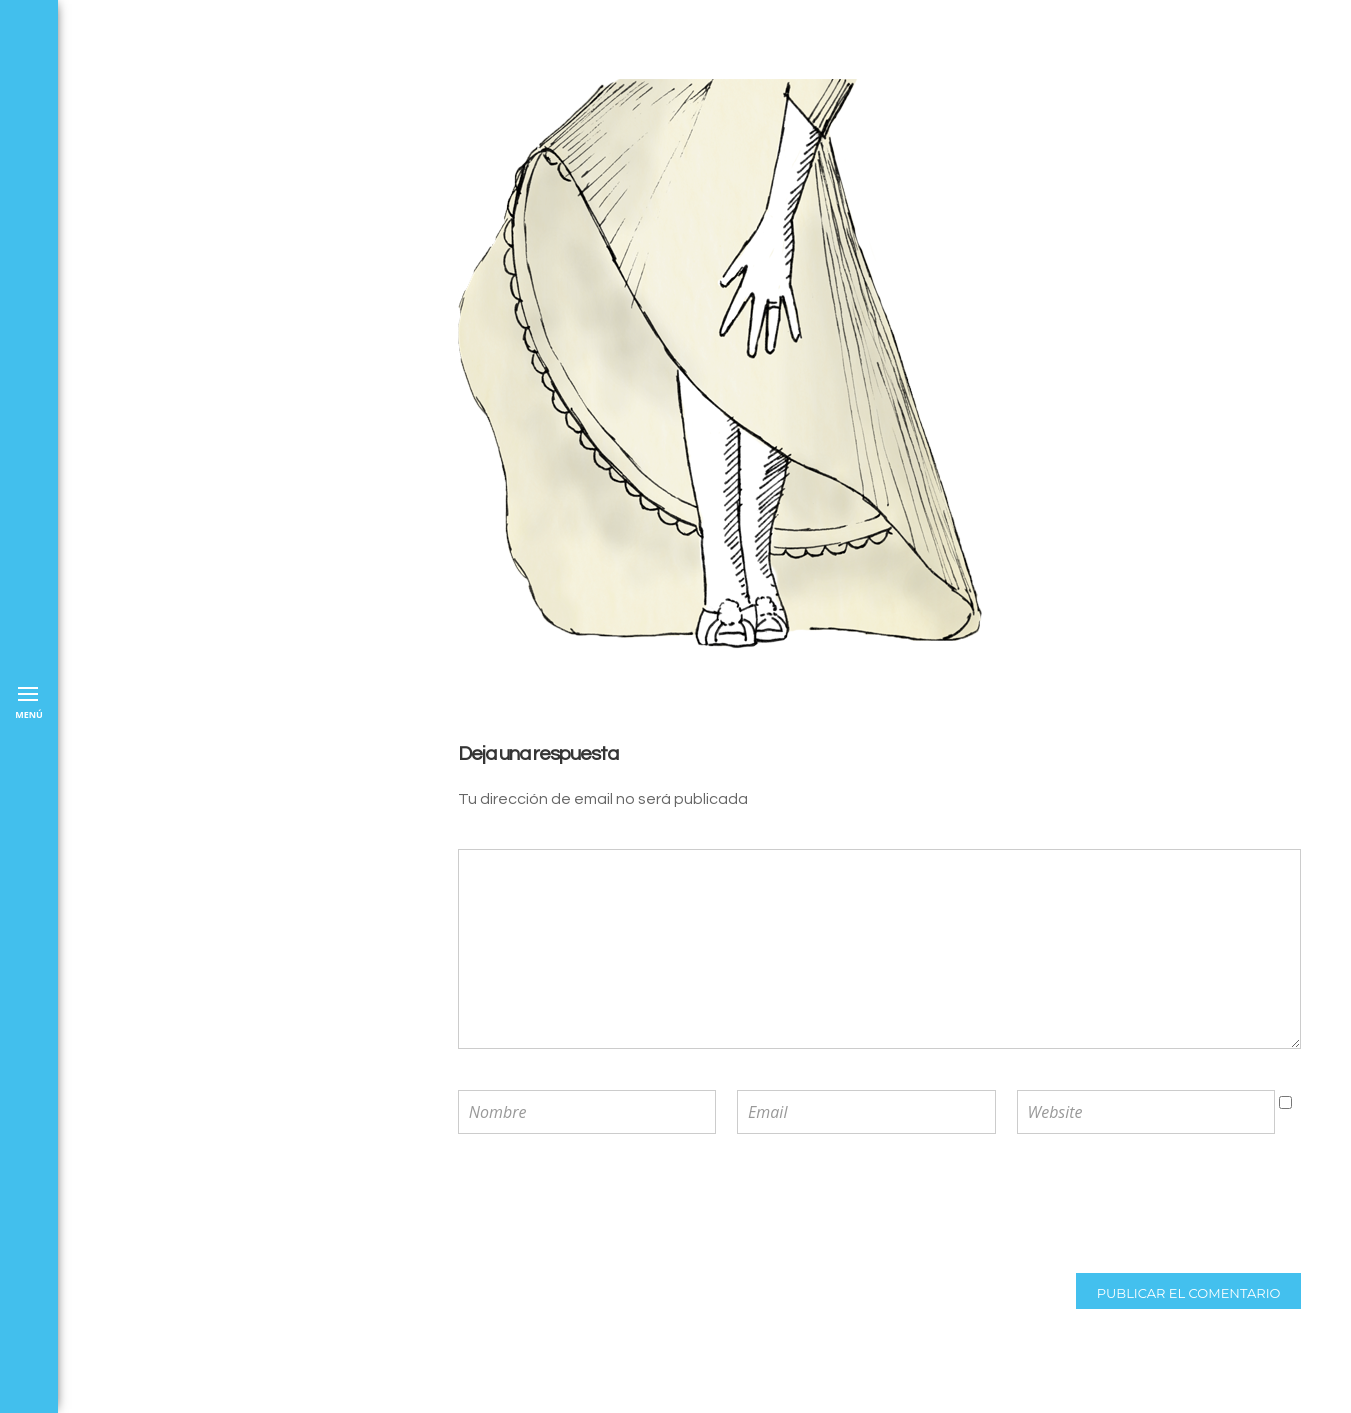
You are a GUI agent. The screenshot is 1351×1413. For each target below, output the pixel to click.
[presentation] (589, 1206)
